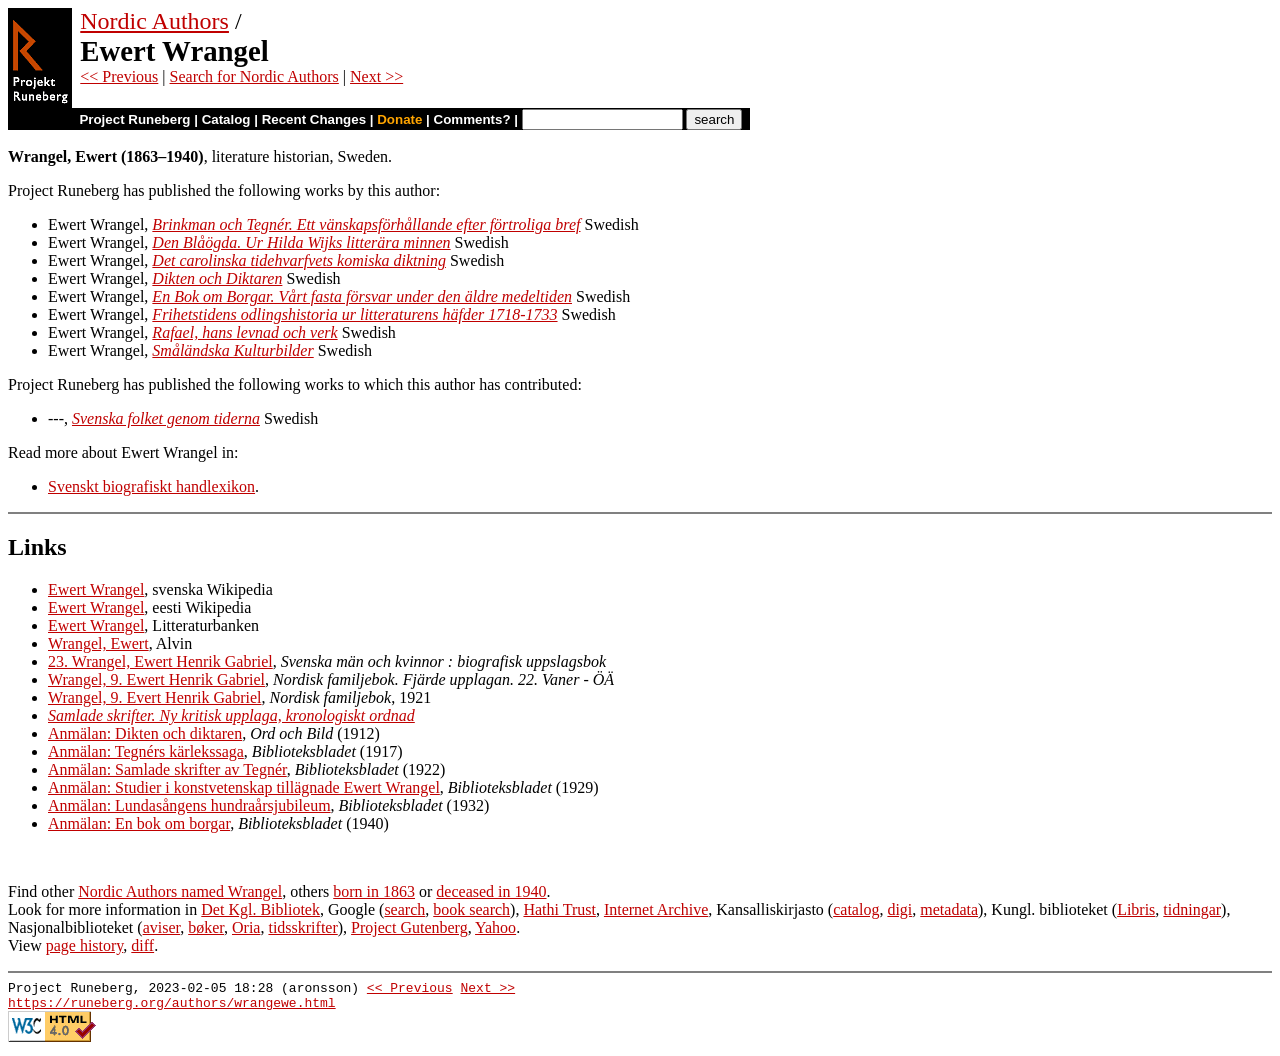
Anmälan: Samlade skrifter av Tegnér (167, 769)
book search (471, 909)
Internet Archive (656, 909)
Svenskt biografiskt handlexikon (151, 486)
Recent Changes (314, 119)
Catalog (226, 119)
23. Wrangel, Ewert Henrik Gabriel (160, 661)
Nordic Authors (154, 21)
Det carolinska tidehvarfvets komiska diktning (299, 260)
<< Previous (119, 76)
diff (142, 945)
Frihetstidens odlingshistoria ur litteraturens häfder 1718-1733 (354, 314)
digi (899, 909)
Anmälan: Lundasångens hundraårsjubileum (189, 805)
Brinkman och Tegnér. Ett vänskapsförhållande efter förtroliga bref (366, 224)
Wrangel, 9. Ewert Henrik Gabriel (156, 679)
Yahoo (495, 927)
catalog (856, 909)
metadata (949, 909)
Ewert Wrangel (96, 589)
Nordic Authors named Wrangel (180, 891)
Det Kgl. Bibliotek (260, 909)
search (404, 909)
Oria (246, 927)
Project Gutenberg (409, 927)
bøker (206, 927)
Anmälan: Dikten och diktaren (145, 733)
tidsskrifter (302, 927)
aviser (162, 927)
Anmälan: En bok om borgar (139, 823)
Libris (1136, 909)
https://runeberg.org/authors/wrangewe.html (172, 1008)
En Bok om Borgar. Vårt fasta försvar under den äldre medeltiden (362, 296)
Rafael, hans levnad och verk (244, 332)
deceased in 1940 (491, 891)
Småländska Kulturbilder (232, 350)
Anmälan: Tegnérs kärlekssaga (146, 751)
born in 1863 (374, 891)
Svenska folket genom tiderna (166, 418)
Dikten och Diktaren (217, 278)
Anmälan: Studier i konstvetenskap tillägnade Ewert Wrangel (244, 787)
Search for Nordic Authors (254, 76)
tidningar (1192, 909)
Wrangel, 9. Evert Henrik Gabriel (155, 697)
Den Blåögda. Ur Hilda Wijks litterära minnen (301, 242)
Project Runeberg (134, 119)
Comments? (472, 119)
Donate (399, 119)
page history (85, 945)
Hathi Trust (559, 909)
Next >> (376, 76)
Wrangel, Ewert (98, 643)
